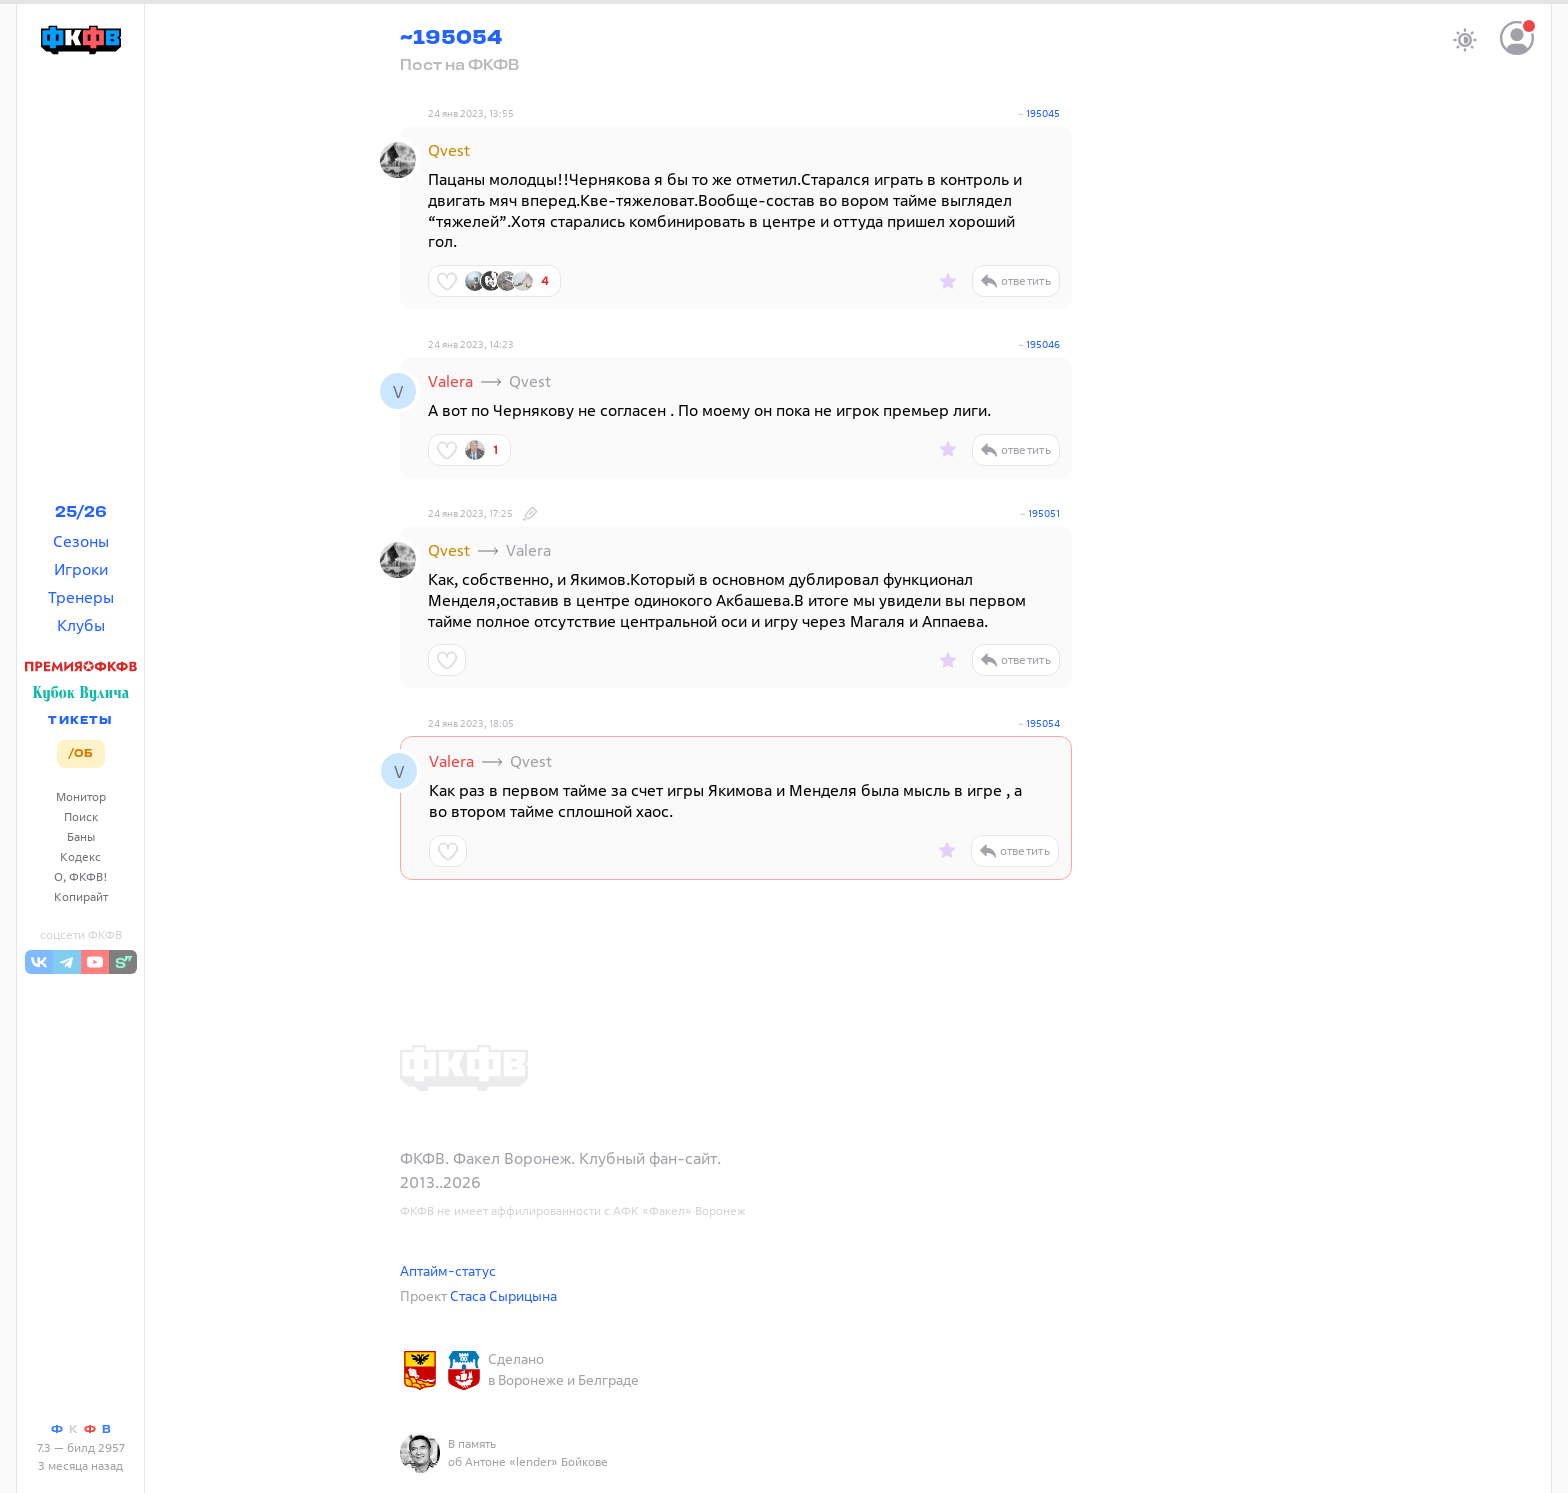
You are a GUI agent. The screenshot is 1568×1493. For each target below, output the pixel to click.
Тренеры (81, 597)
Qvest (449, 150)
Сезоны (81, 541)
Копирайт (81, 896)
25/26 (81, 513)
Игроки (81, 569)
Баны (81, 836)
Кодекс (80, 856)
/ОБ (80, 754)
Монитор (81, 796)
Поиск (81, 816)
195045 (1043, 113)
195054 (1043, 723)
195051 (1044, 513)
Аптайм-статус (448, 1270)
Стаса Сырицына (503, 1295)
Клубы (81, 625)
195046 (1043, 344)
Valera (450, 381)
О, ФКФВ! (81, 876)
